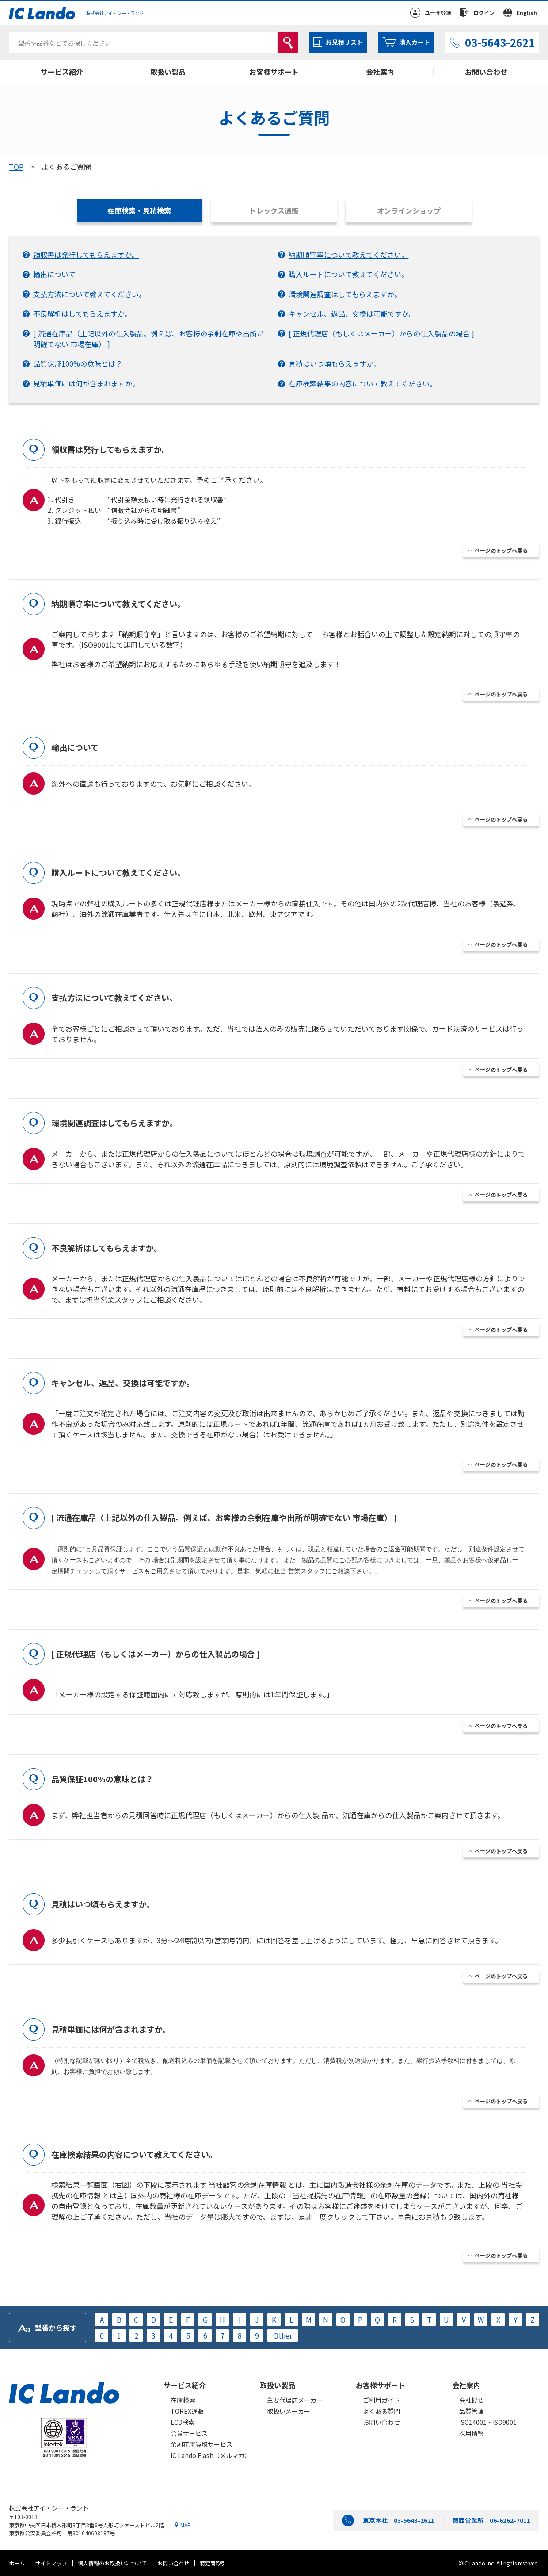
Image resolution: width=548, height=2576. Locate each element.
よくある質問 (381, 2411)
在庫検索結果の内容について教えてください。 (363, 383)
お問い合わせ (486, 71)
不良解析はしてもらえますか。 (82, 313)
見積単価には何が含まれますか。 (86, 383)
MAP (185, 2525)
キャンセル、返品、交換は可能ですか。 (352, 313)
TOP (16, 166)
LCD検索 (183, 2422)
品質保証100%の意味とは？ (77, 363)
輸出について (54, 274)
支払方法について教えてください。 (89, 294)
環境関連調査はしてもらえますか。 (345, 294)
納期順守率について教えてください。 (348, 254)
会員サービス (189, 2433)
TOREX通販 (187, 2411)
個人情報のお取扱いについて (112, 2563)
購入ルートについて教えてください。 (348, 274)
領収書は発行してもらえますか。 (86, 254)
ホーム (17, 2563)
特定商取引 (213, 2563)
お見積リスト (344, 42)
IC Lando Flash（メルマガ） (211, 2455)
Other (282, 2335)
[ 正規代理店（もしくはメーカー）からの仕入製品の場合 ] (381, 333)
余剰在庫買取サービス (201, 2444)
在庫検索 (183, 2400)
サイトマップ (51, 2563)
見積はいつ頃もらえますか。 (335, 363)
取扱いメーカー (288, 2411)
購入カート (414, 42)
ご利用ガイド (381, 2400)
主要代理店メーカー (295, 2400)
